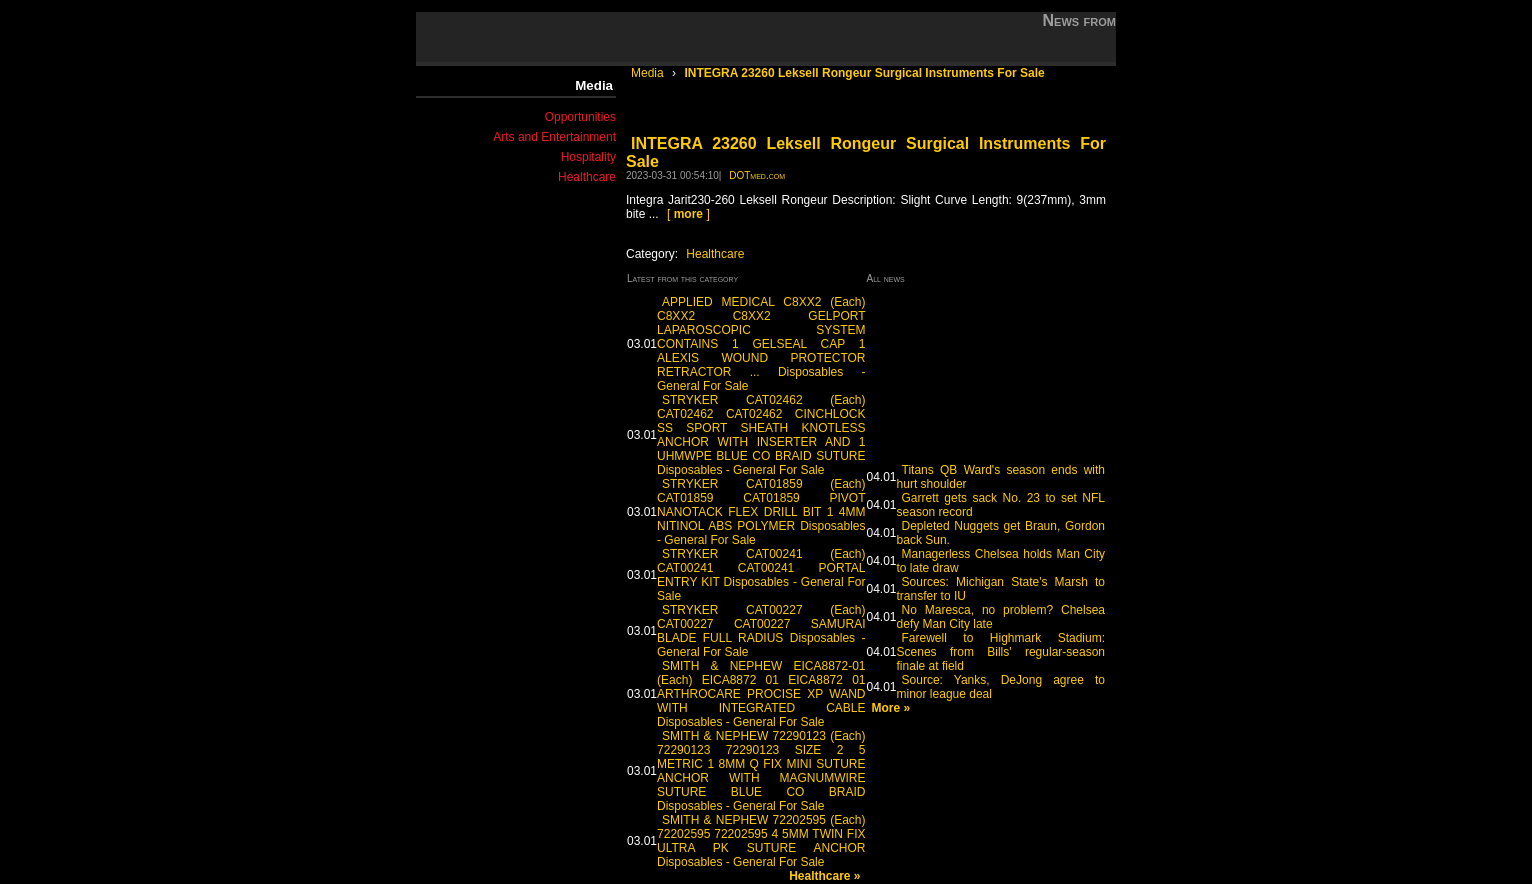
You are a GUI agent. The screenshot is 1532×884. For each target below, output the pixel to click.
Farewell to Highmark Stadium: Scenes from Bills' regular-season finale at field (1001, 652)
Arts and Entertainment (554, 137)
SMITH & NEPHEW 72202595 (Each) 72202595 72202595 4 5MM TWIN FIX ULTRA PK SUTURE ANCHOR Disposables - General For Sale (761, 841)
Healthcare (587, 177)
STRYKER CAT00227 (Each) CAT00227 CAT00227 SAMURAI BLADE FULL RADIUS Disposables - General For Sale (761, 631)
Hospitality (588, 157)
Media (649, 73)
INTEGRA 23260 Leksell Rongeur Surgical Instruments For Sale (864, 73)
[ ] (688, 214)
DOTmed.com (757, 175)
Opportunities (580, 117)
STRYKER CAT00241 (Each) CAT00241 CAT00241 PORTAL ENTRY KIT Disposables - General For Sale (761, 575)
